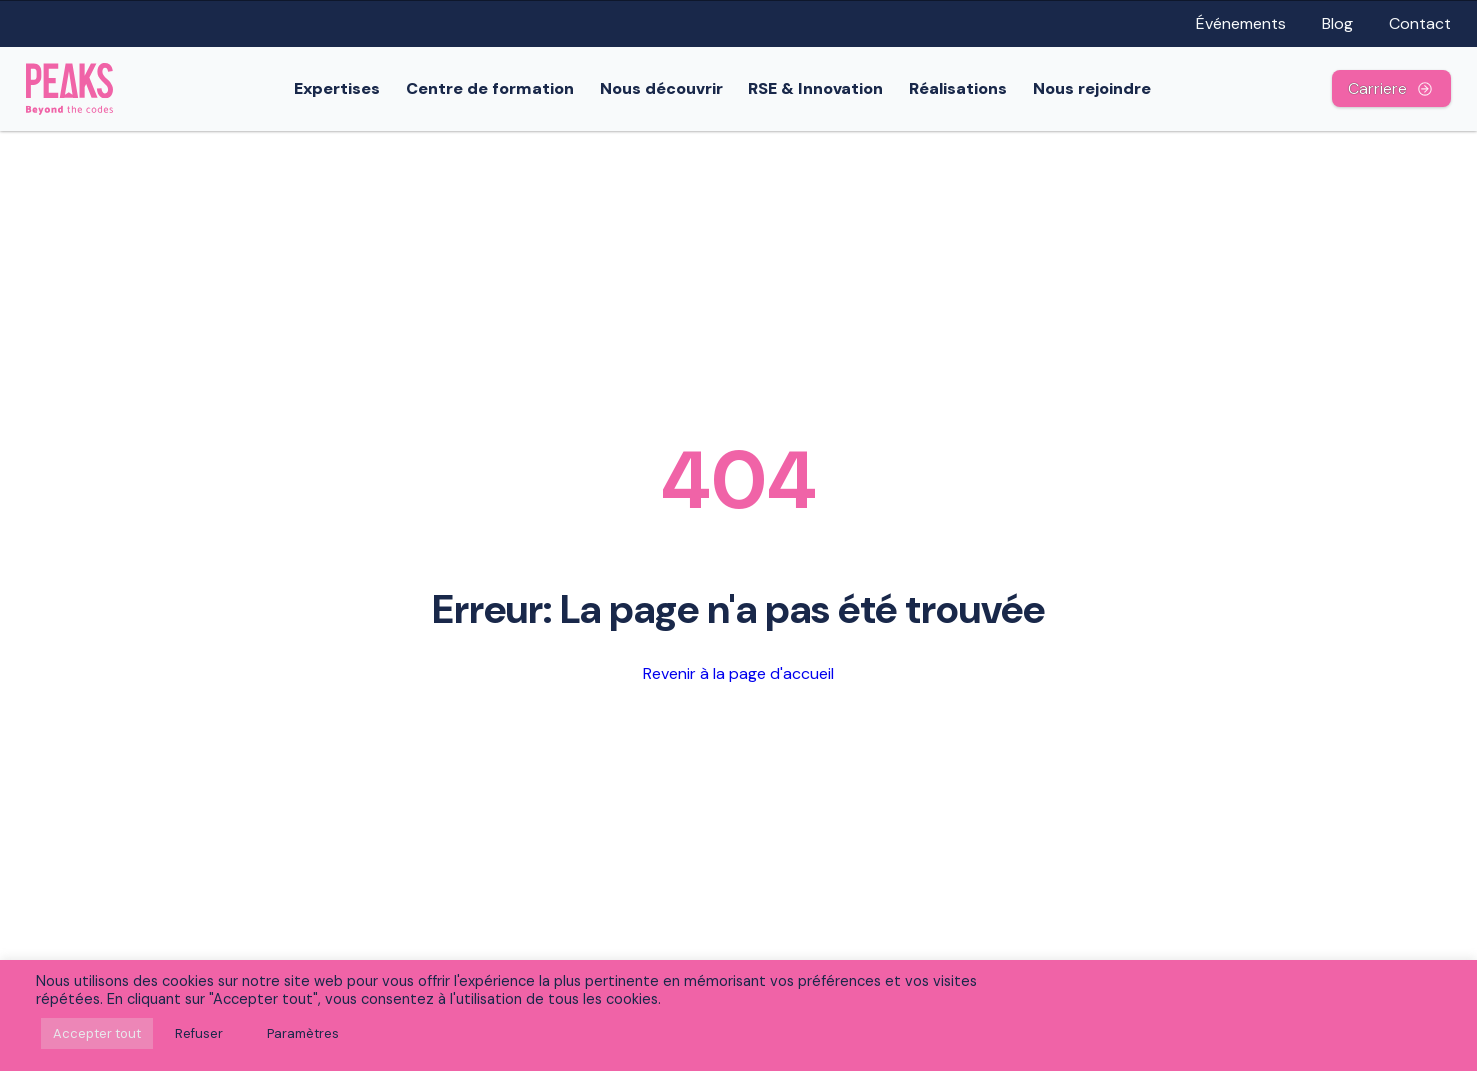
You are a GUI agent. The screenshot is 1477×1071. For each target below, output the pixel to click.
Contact (1420, 23)
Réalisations (958, 88)
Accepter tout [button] (97, 1033)
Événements (1241, 23)
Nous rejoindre (1092, 88)
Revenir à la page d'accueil (738, 673)
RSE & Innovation (815, 88)
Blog (1337, 23)
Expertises (337, 88)
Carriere (1391, 88)
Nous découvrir (661, 88)
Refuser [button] (199, 1033)
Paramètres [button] (303, 1033)
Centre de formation (490, 88)
